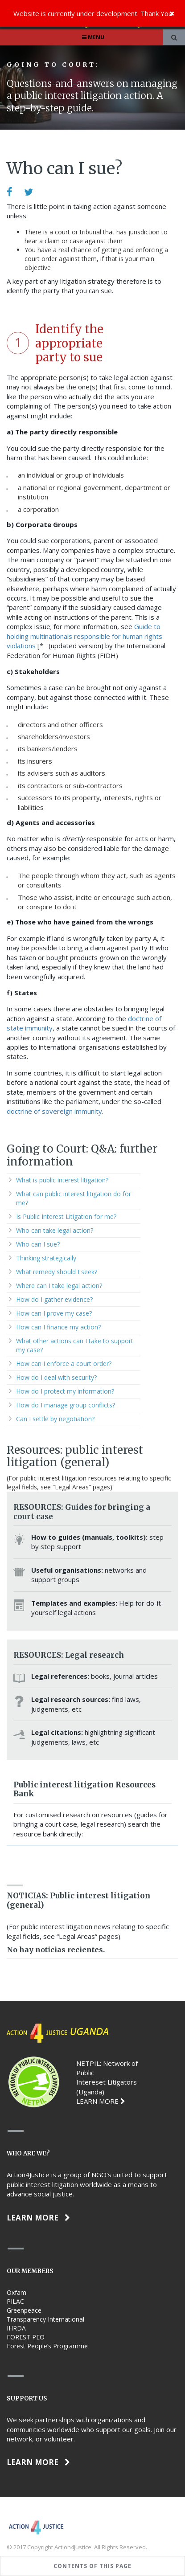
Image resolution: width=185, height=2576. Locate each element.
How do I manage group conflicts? (65, 1405)
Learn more (38, 2217)
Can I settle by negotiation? (55, 1419)
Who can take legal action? (54, 1230)
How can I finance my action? (58, 1327)
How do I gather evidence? (54, 1299)
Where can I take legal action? (59, 1285)
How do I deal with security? (56, 1377)
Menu (92, 37)
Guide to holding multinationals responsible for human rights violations (84, 636)
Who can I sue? (38, 1244)
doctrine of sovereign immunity (54, 1111)
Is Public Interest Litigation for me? (66, 1216)
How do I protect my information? (65, 1391)
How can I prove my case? (54, 1313)
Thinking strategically (46, 1258)
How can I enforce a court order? (63, 1363)
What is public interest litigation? (62, 1180)
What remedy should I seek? (56, 1272)
